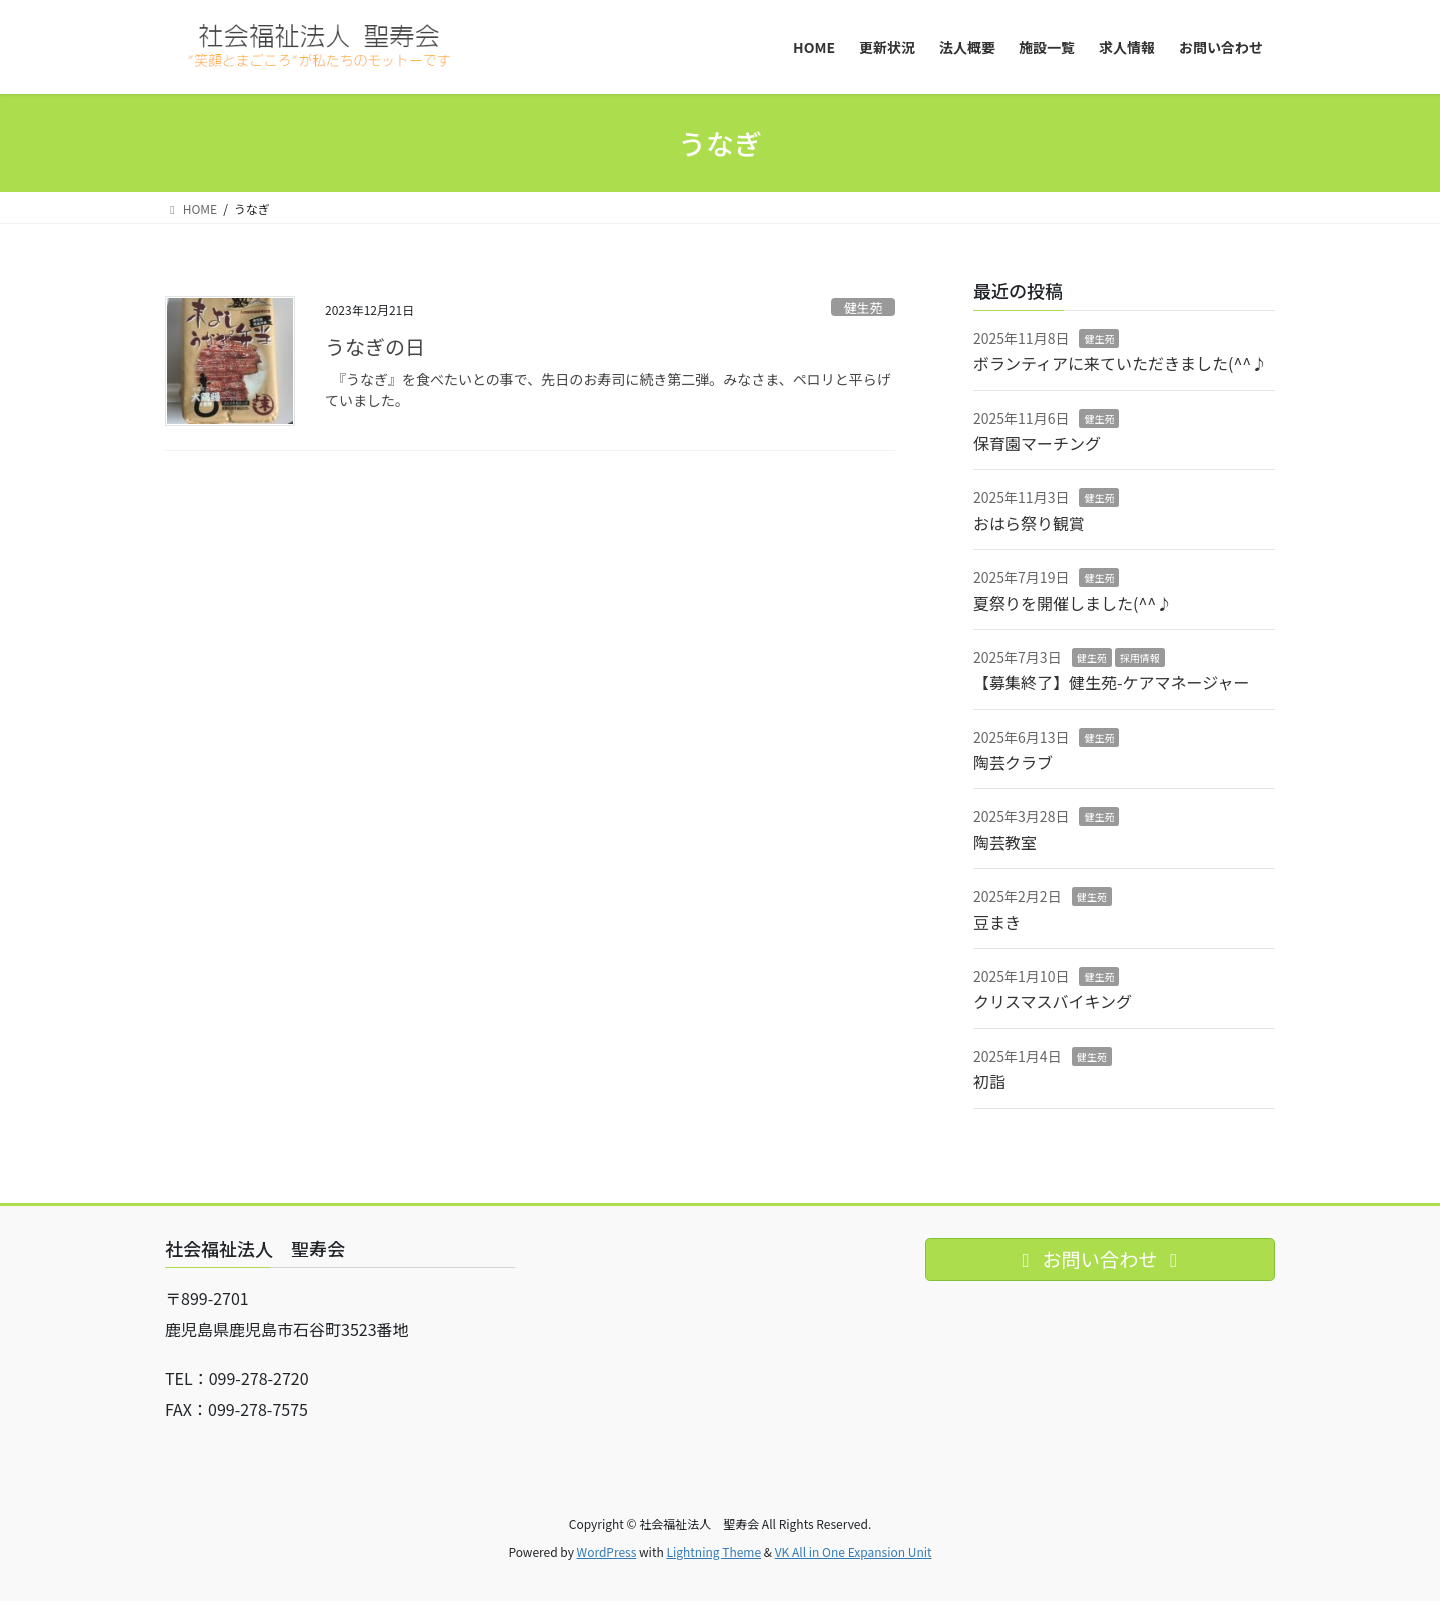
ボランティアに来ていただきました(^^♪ (1120, 363)
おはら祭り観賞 (1029, 523)
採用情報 (1140, 657)
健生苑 (863, 307)
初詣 (989, 1081)
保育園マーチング (1037, 443)
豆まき (997, 922)
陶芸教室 (1005, 842)
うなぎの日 (375, 346)
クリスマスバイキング (1052, 1001)
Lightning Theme (713, 1551)
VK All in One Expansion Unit (853, 1551)
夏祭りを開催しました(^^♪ (1072, 603)
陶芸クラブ (1013, 762)
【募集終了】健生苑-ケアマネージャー (1111, 682)
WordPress (607, 1551)
